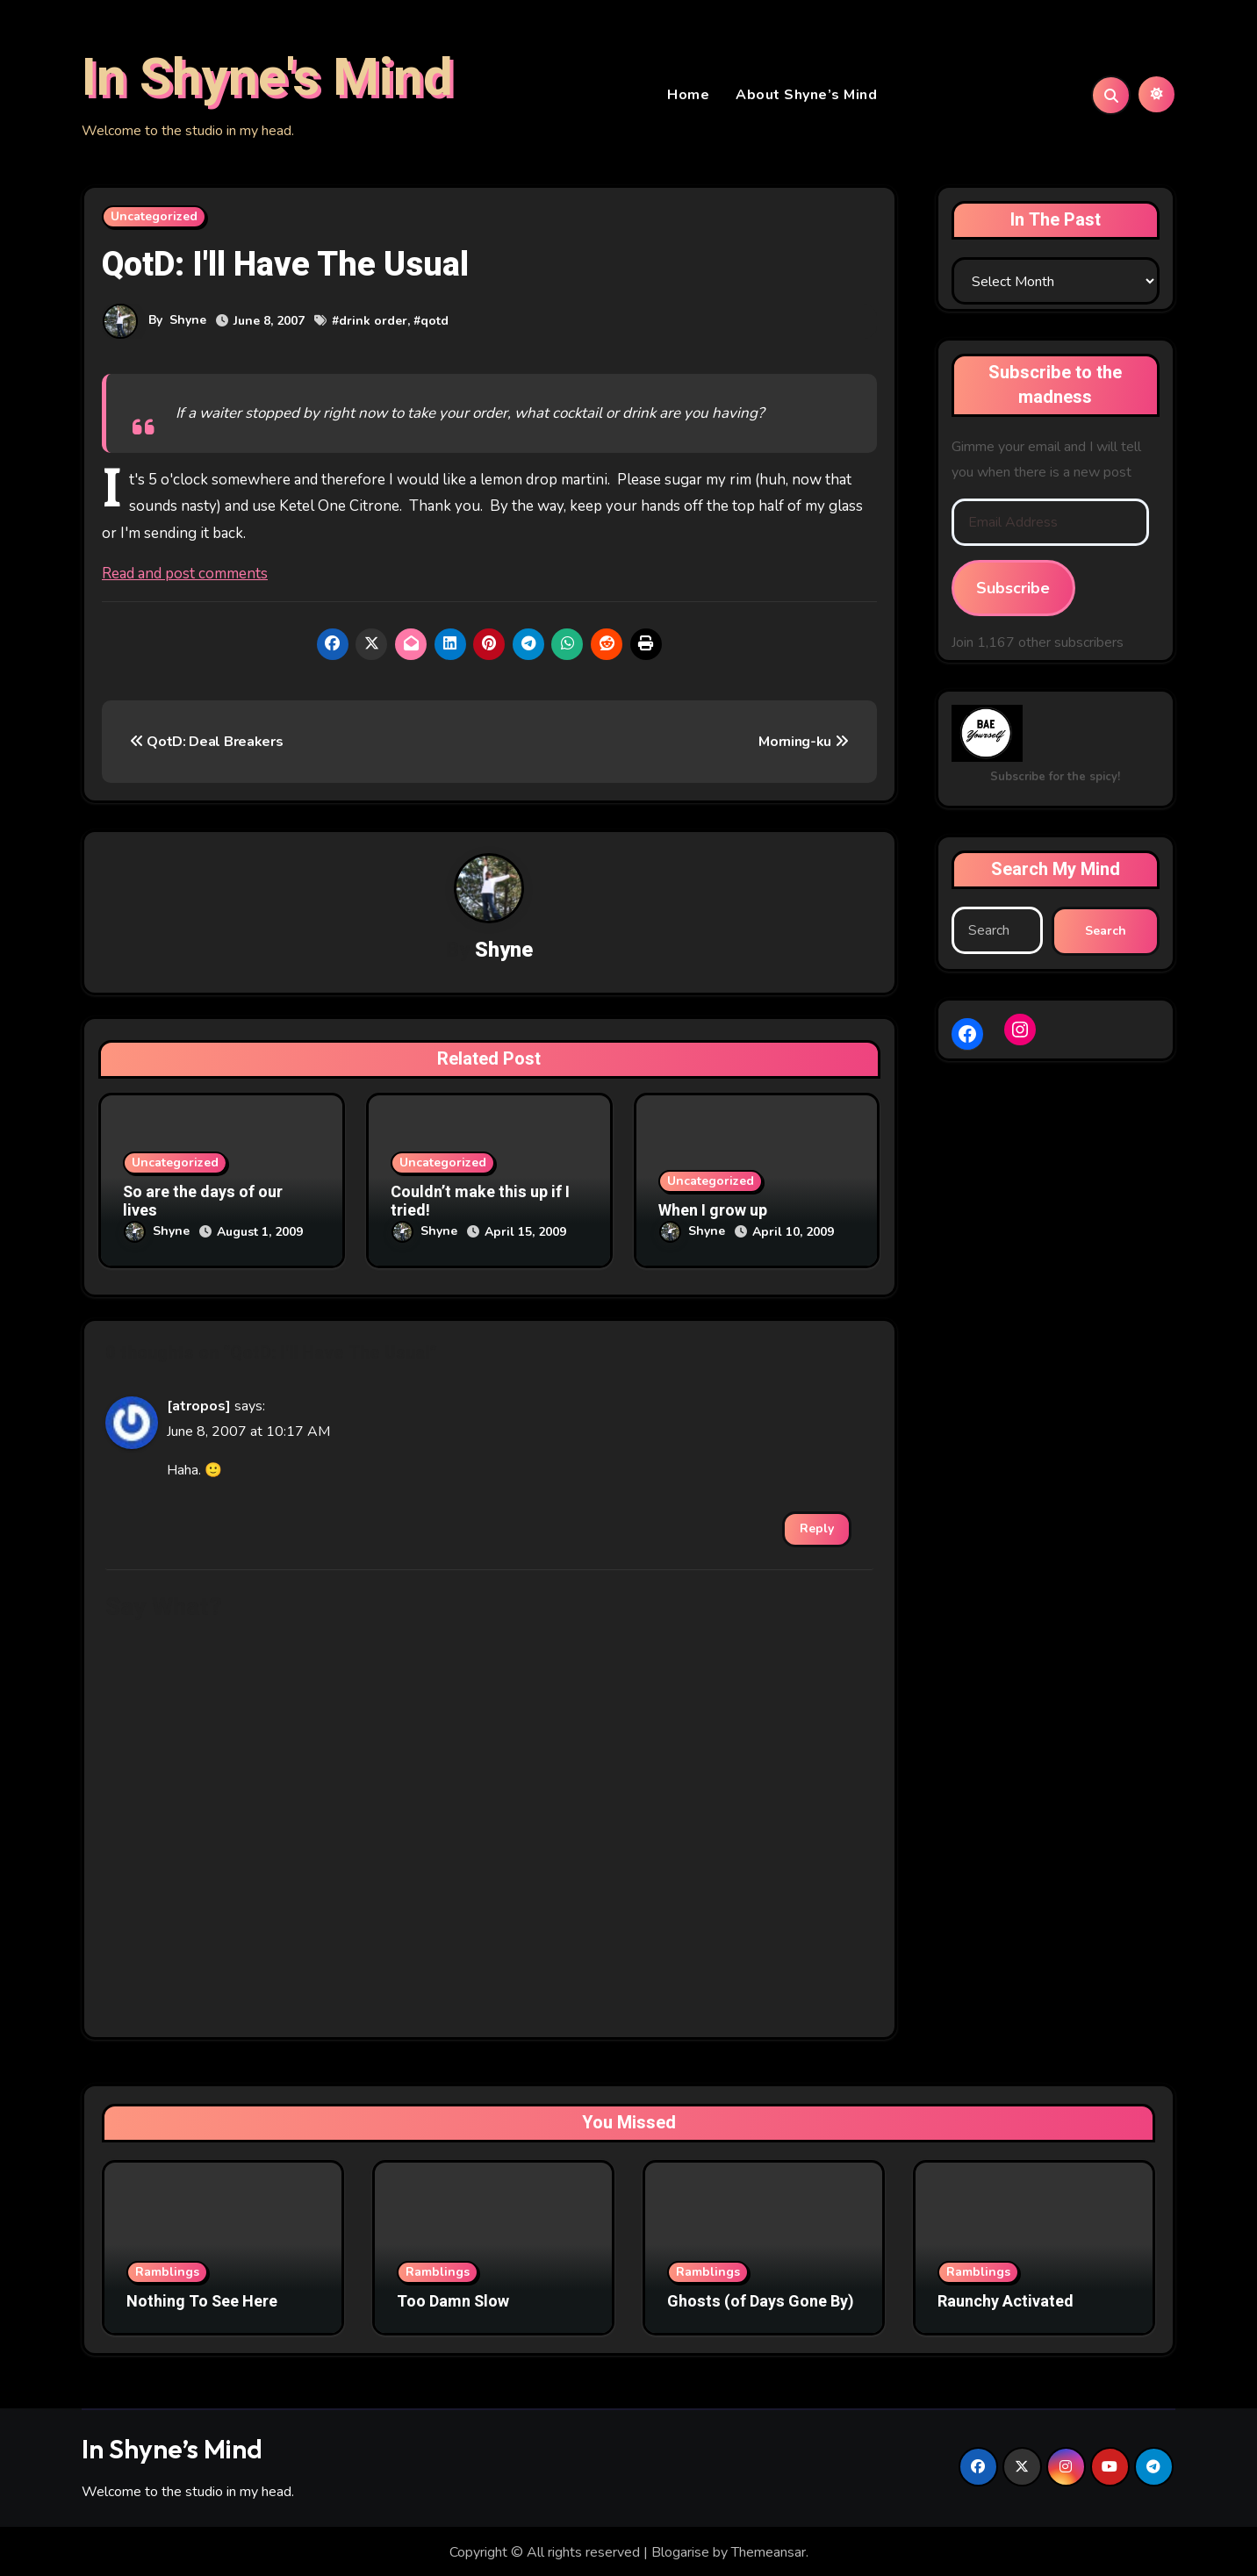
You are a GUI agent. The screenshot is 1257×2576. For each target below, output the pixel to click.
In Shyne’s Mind (172, 2447)
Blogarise (680, 2549)
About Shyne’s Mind (806, 96)
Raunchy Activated (1005, 2299)
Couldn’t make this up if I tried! (480, 1205)
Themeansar (768, 2549)
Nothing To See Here (201, 2299)
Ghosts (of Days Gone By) (760, 2299)
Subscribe (1013, 590)
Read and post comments (185, 576)
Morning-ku (803, 744)
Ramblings (167, 2269)
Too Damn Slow (453, 2299)
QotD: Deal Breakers (206, 744)
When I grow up (712, 1214)
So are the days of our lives (203, 1205)
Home (688, 96)
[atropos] (199, 1404)
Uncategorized (154, 219)
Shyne (187, 322)
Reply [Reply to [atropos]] (817, 1526)
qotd (434, 323)
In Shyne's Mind (267, 79)
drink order (373, 323)
